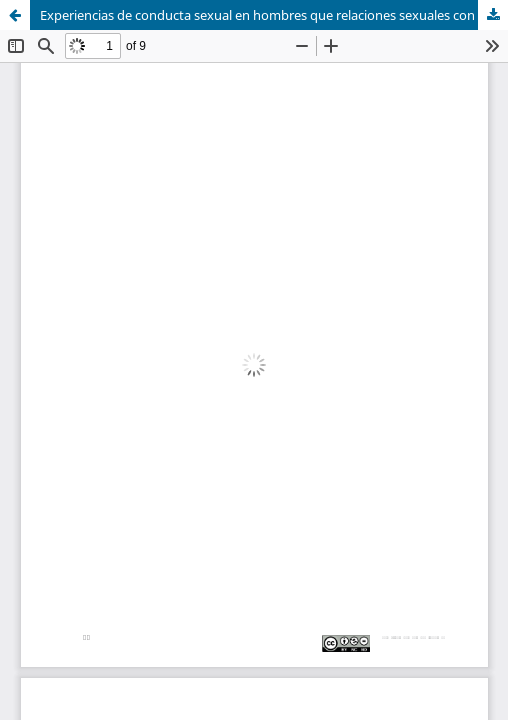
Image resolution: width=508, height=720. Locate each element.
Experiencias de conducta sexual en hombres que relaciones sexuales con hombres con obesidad (274, 15)
